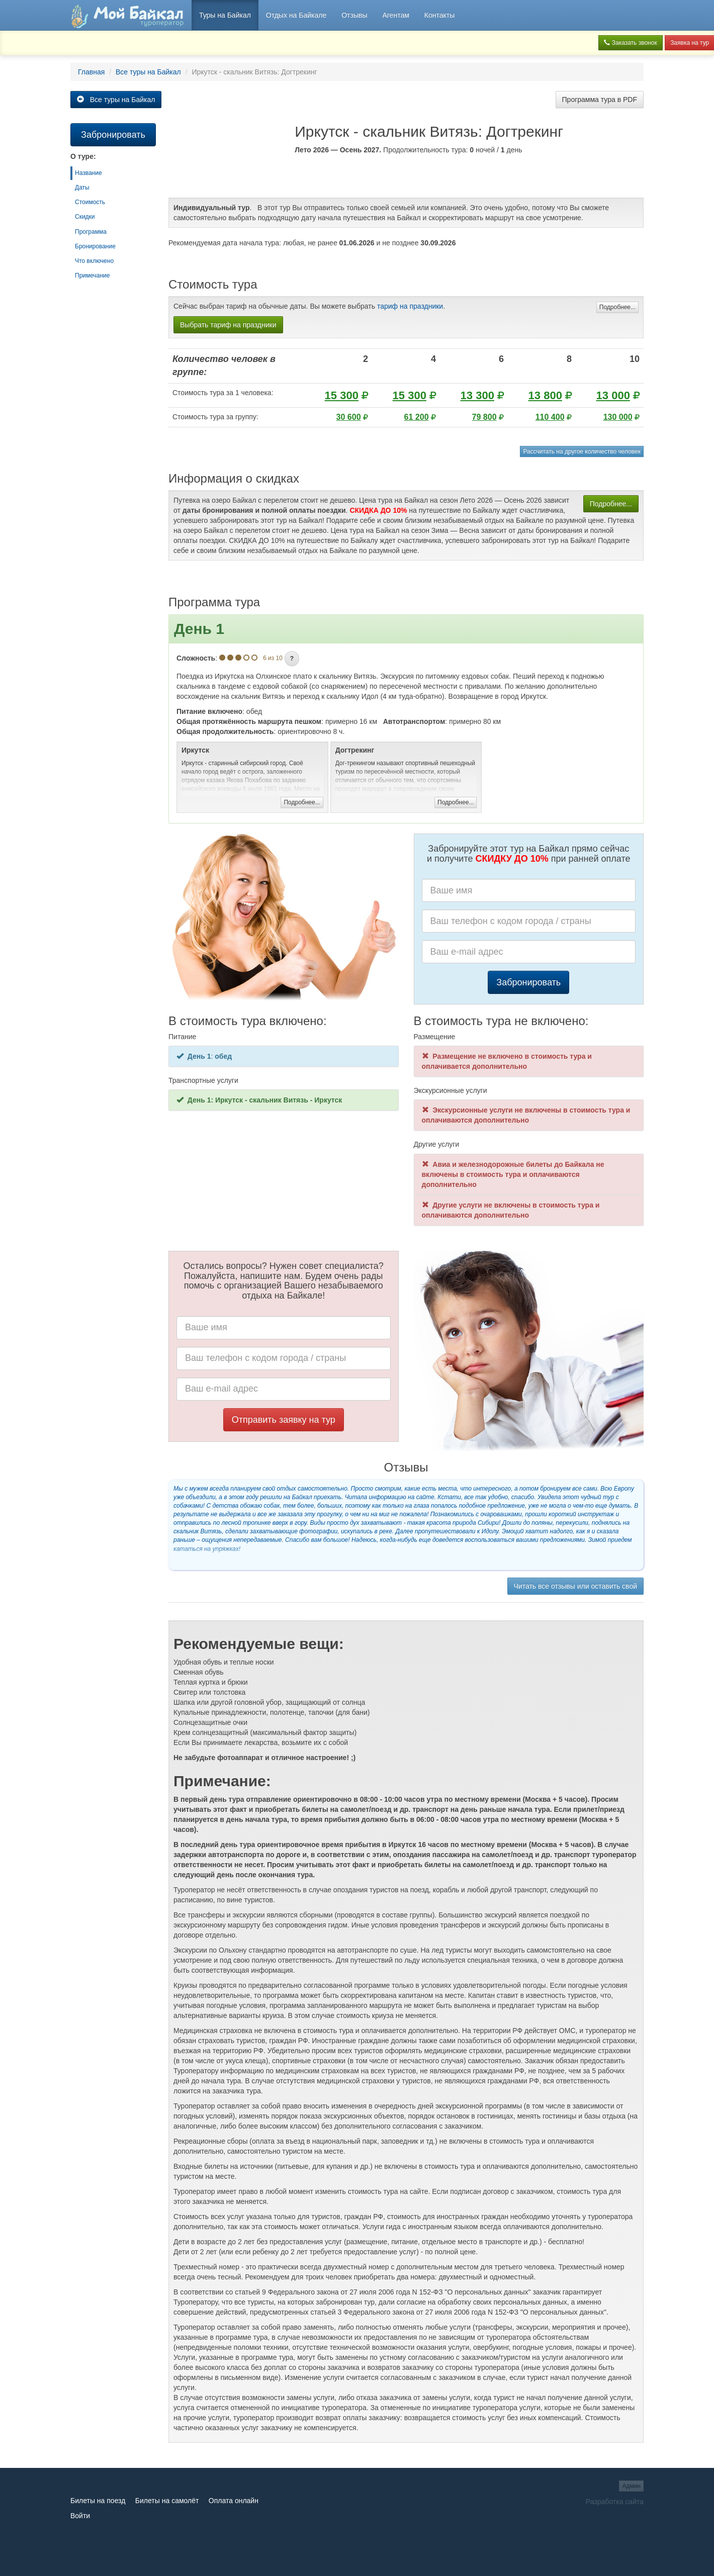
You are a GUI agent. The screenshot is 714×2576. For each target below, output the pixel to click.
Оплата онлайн (233, 2501)
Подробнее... (617, 307)
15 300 (342, 395)
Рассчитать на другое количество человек (582, 451)
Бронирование (95, 246)
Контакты (439, 15)
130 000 (618, 417)
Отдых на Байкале (296, 15)
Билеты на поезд (97, 2501)
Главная (91, 72)
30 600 (348, 417)
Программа (91, 231)
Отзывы (354, 15)
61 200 (416, 417)
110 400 (550, 417)
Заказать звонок (630, 42)
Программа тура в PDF (599, 100)
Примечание (92, 275)
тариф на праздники (410, 306)
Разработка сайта (615, 2502)
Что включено (94, 260)
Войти (80, 2516)
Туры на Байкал (225, 15)
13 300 (477, 395)
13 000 (613, 395)
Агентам (395, 15)
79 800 (484, 417)
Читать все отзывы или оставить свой (575, 1586)
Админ (631, 2486)
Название (88, 172)
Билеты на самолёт (167, 2501)
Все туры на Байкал (148, 72)
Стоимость (90, 202)
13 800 (545, 395)
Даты (82, 187)
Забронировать (528, 982)
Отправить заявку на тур (283, 1420)
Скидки (85, 216)
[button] (292, 658)
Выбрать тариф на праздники (228, 325)
